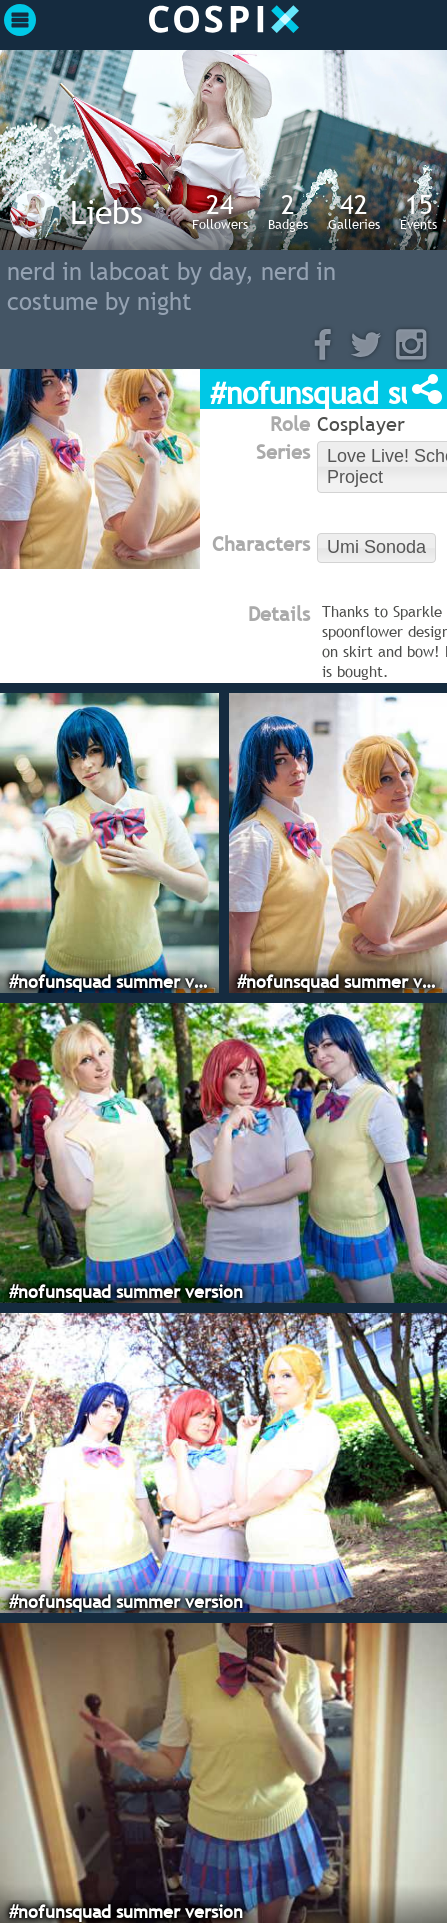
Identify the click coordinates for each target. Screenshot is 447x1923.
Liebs (106, 212)
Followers (220, 211)
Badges (288, 211)
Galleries (354, 211)
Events (418, 211)
